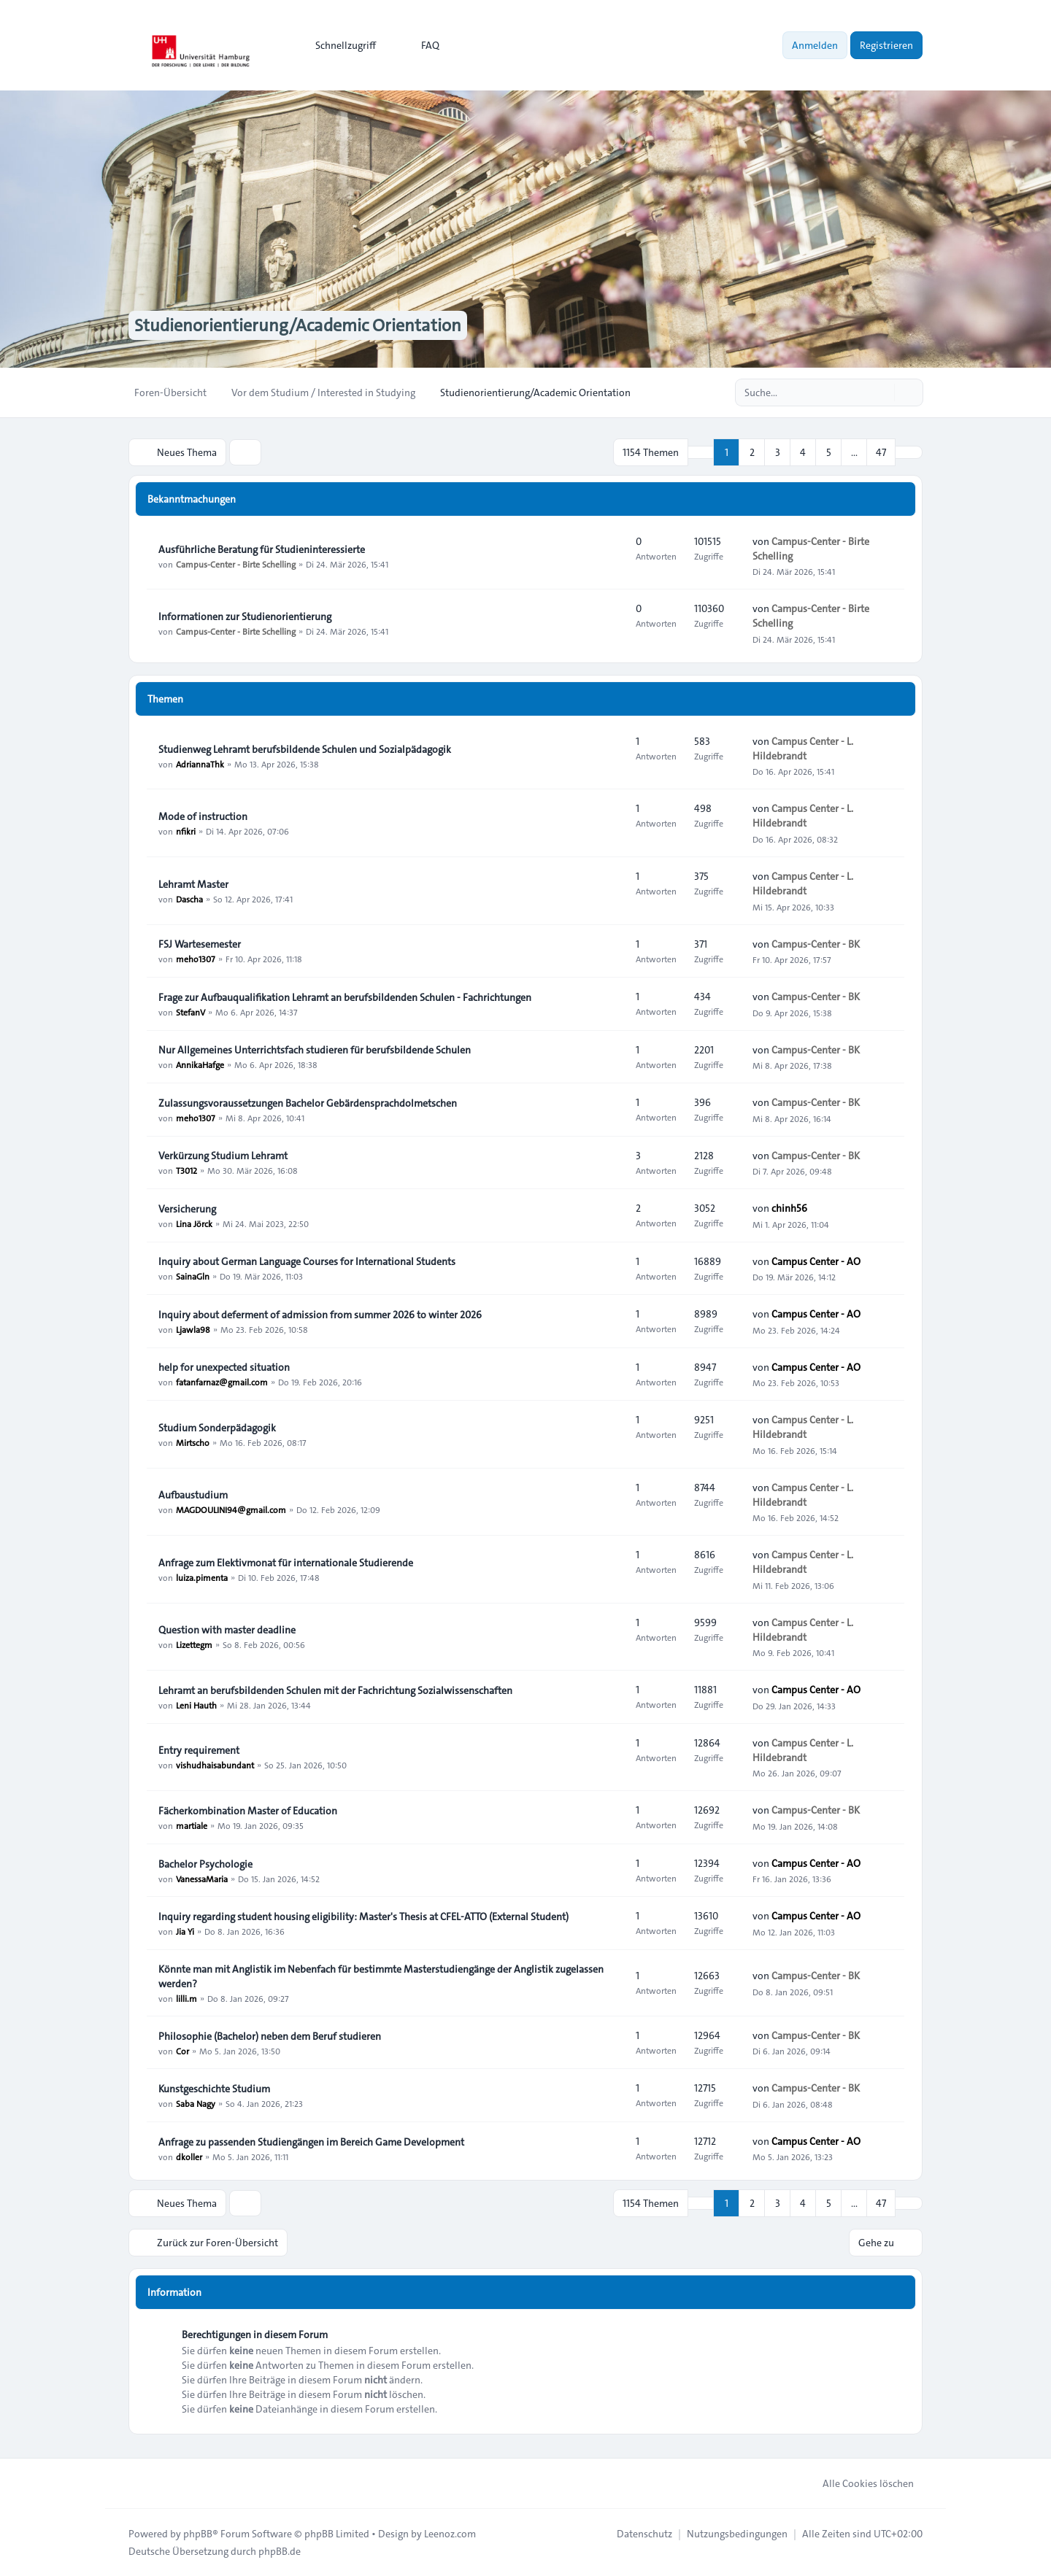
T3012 (186, 1170)
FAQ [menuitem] (420, 45)
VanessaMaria (202, 1878)
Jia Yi (185, 1931)
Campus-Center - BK (815, 944)
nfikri (186, 831)
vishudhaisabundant (215, 1765)
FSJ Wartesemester (199, 944)
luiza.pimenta (202, 1577)
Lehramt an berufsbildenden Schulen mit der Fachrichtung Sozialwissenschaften (335, 1690)
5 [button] (828, 452)
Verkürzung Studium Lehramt (223, 1155)
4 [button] (803, 452)
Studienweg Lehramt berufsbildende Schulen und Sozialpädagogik (304, 749)
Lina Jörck (194, 1223)
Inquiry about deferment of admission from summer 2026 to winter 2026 (320, 1314)
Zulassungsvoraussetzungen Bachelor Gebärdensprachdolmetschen (307, 1103)
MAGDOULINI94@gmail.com (231, 1509)
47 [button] (881, 452)
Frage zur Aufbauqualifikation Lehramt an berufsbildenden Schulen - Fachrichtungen (344, 997)
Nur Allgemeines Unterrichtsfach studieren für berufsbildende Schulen (314, 1050)
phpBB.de (279, 2551)
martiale (191, 1825)
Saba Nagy (195, 2103)
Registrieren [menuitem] (886, 45)
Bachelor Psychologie (205, 1864)
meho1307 (195, 958)
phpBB (197, 2533)
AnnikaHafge (200, 1064)
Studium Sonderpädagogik (217, 1427)
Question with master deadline (227, 1629)
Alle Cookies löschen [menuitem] (859, 2483)
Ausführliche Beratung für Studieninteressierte (261, 549)
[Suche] (881, 392)
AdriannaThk (200, 764)
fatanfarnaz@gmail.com (222, 1382)
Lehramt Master (193, 884)
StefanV (190, 1012)
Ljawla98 (193, 1329)
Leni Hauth (196, 1705)
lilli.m (186, 1998)
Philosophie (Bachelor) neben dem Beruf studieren (269, 2036)
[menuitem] (339, 45)
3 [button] (777, 452)
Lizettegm (194, 1644)
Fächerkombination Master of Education (247, 1810)
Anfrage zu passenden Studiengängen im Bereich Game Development (311, 2142)
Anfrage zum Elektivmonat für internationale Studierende (285, 1562)
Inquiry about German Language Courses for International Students (306, 1261)
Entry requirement (198, 1750)
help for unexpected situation (224, 1367)
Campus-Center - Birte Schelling (236, 564)
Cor (182, 2051)
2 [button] (752, 452)
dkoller (189, 2156)
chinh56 (789, 1208)
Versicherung (187, 1209)
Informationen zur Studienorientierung (244, 616)
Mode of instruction (202, 816)
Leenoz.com (450, 2533)
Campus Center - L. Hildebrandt (802, 748)
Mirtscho (192, 1442)
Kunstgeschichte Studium (214, 2088)
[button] (909, 452)
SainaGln (192, 1276)
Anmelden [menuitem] (815, 45)
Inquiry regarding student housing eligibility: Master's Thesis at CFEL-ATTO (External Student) (363, 1916)
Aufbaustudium (193, 1495)
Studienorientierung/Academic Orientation (297, 325)
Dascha (189, 899)
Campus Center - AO (816, 1261)
